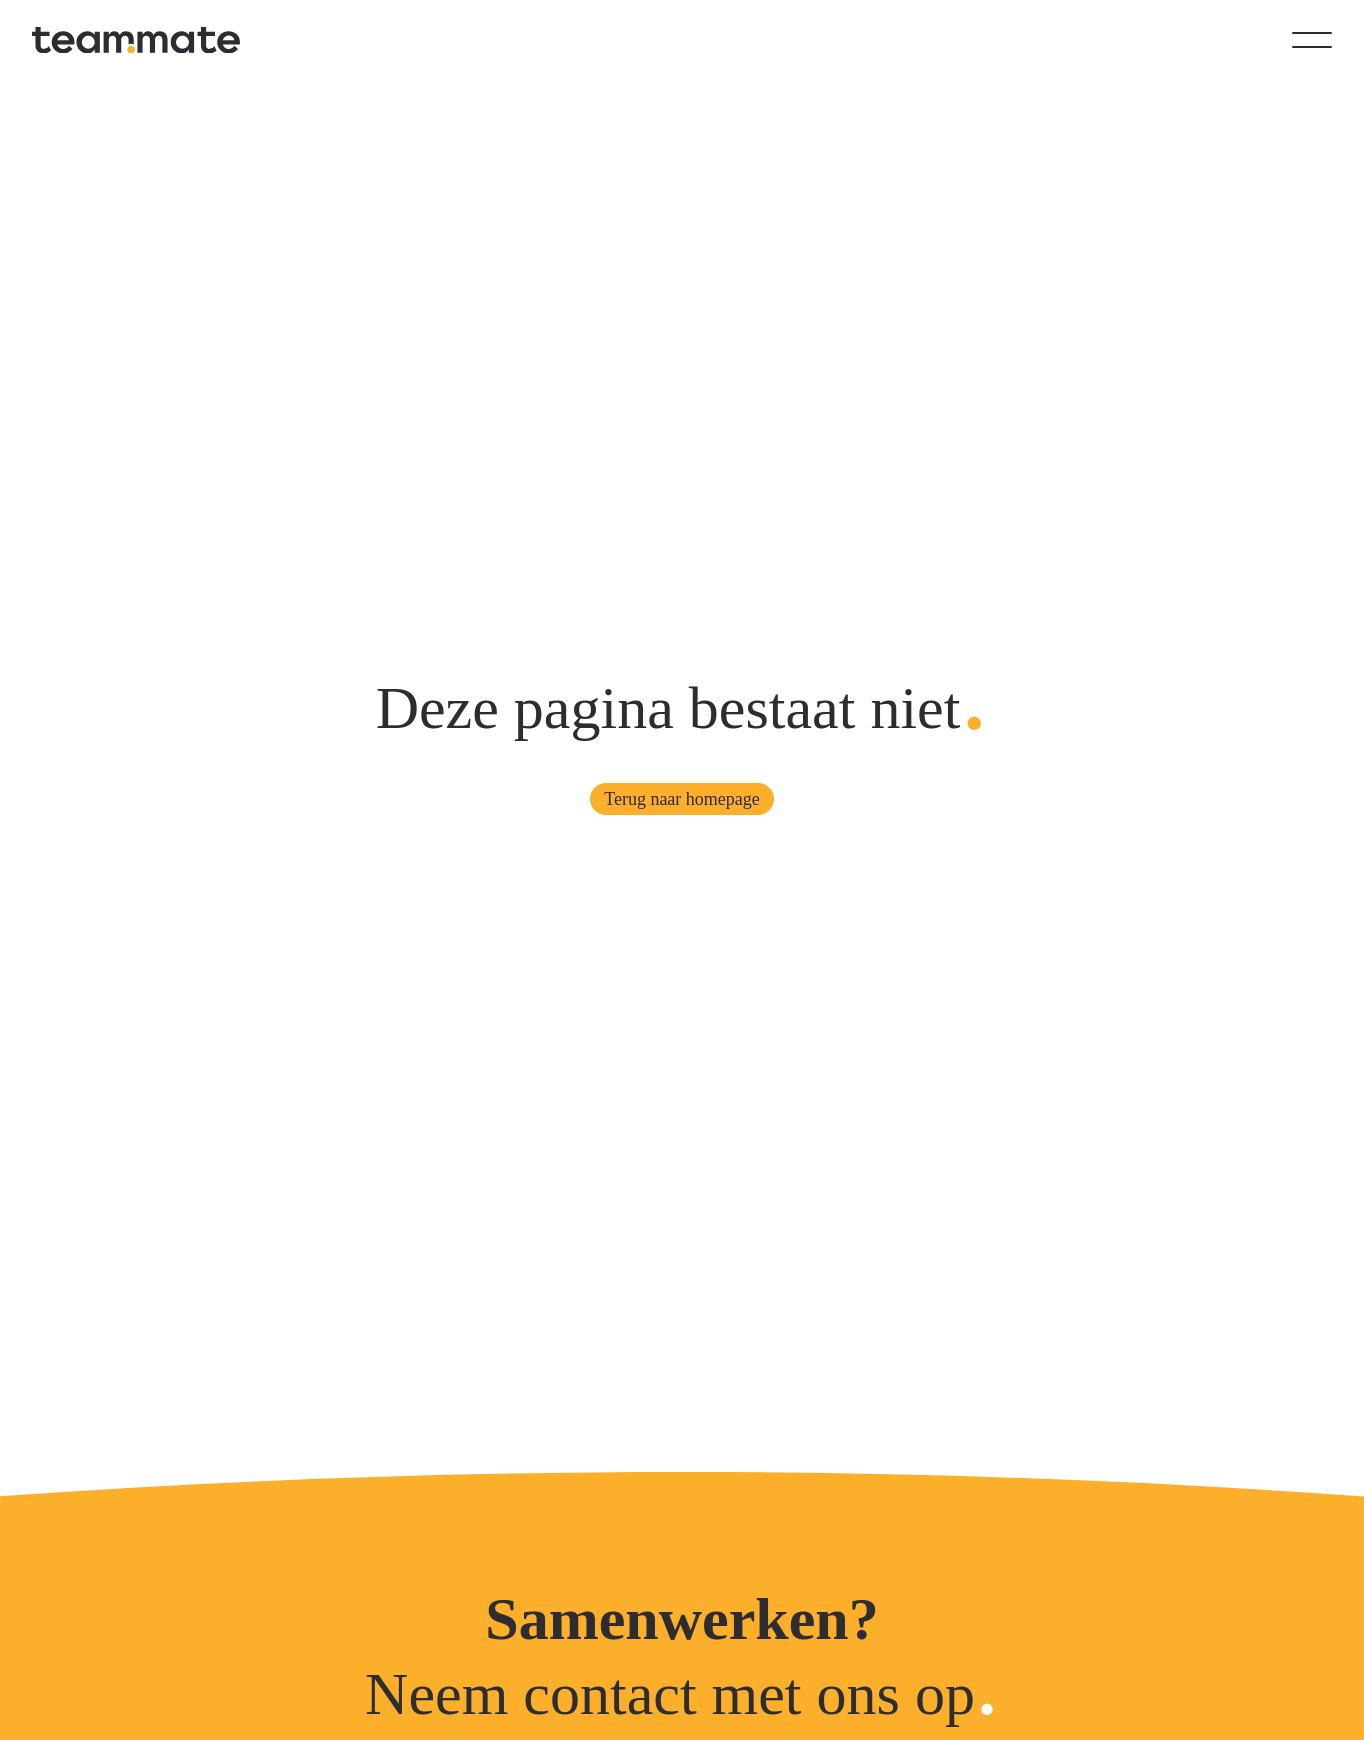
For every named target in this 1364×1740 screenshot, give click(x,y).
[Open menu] (1312, 40)
